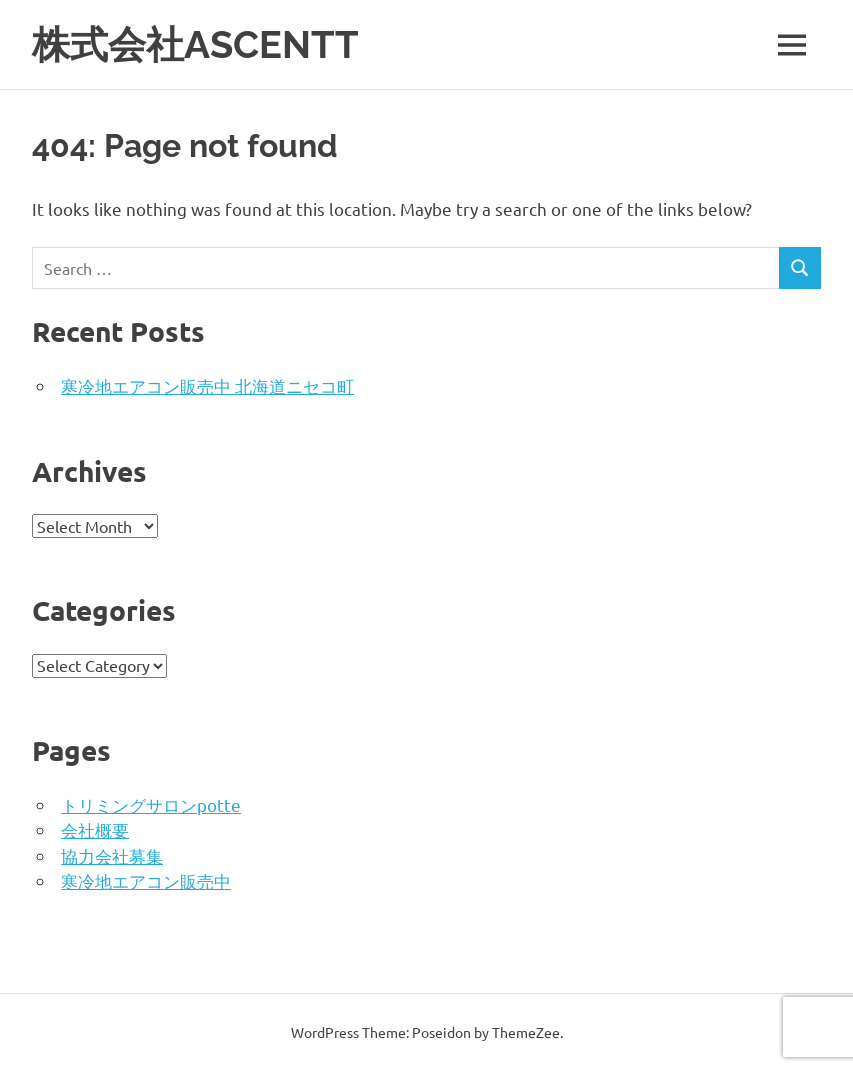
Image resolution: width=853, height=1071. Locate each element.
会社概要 (95, 829)
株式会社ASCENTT (195, 44)
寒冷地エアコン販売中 (146, 880)
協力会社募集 (112, 855)
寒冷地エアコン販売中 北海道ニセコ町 (207, 385)
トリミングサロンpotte (151, 804)
